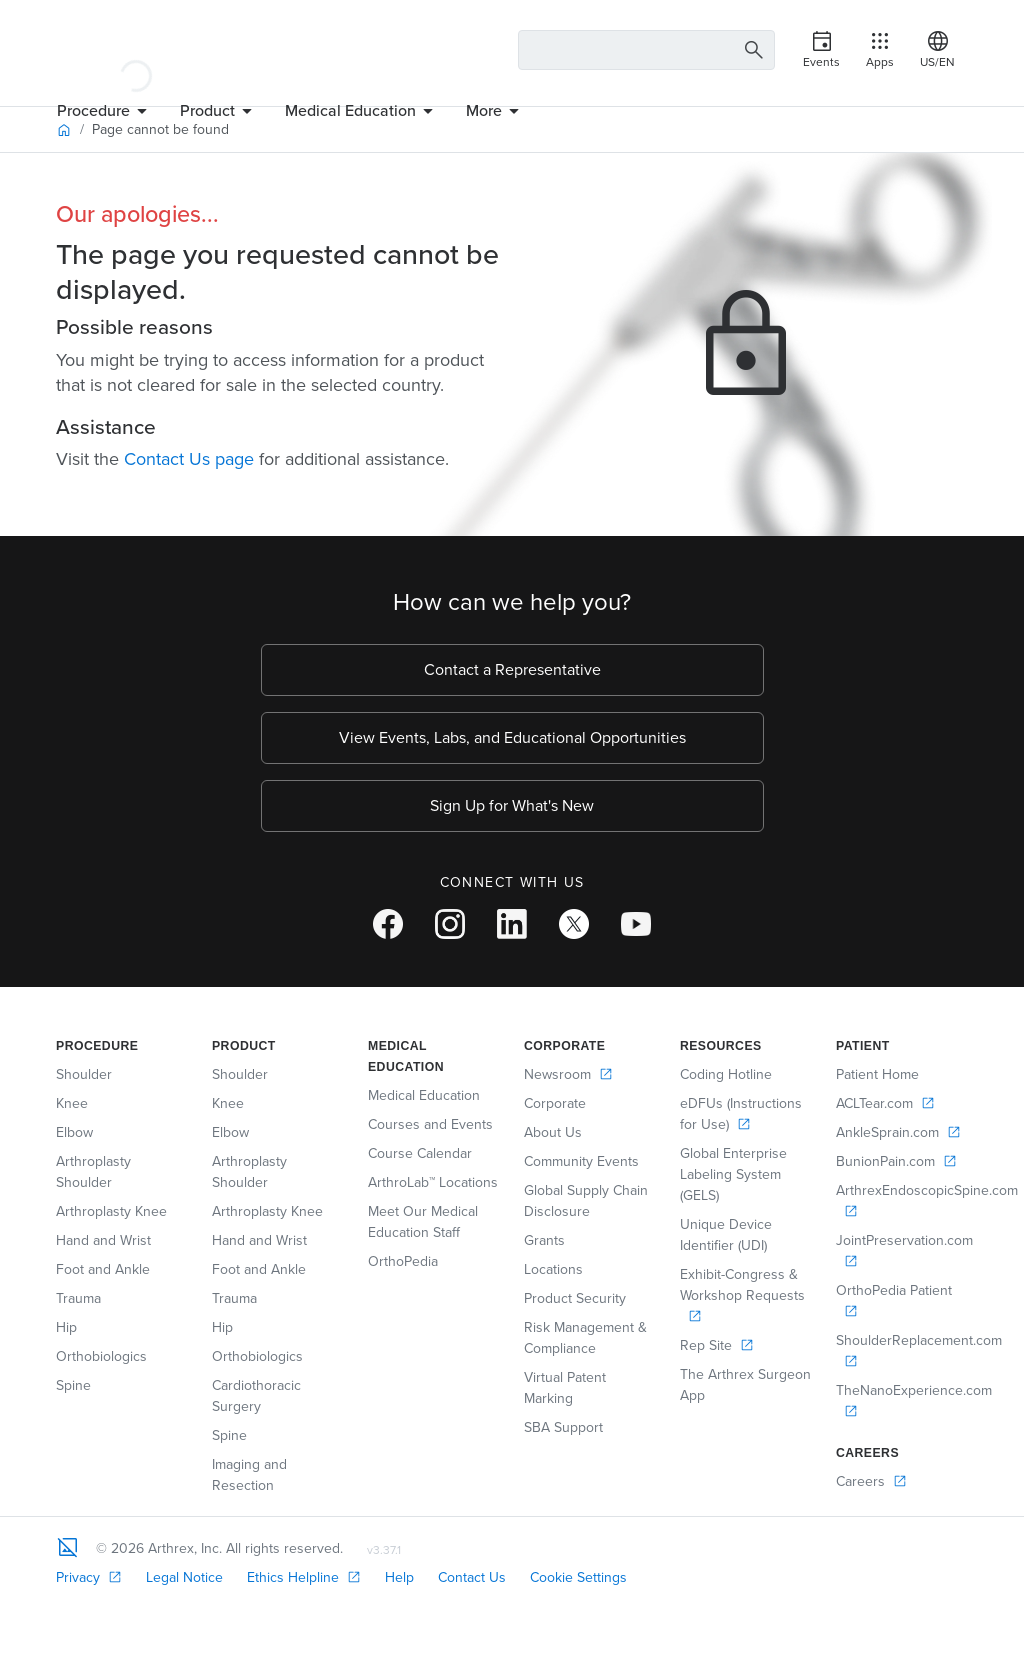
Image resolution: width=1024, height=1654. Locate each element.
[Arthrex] (136, 50)
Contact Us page (189, 459)
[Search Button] (751, 50)
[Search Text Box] (646, 50)
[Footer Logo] (68, 1547)
